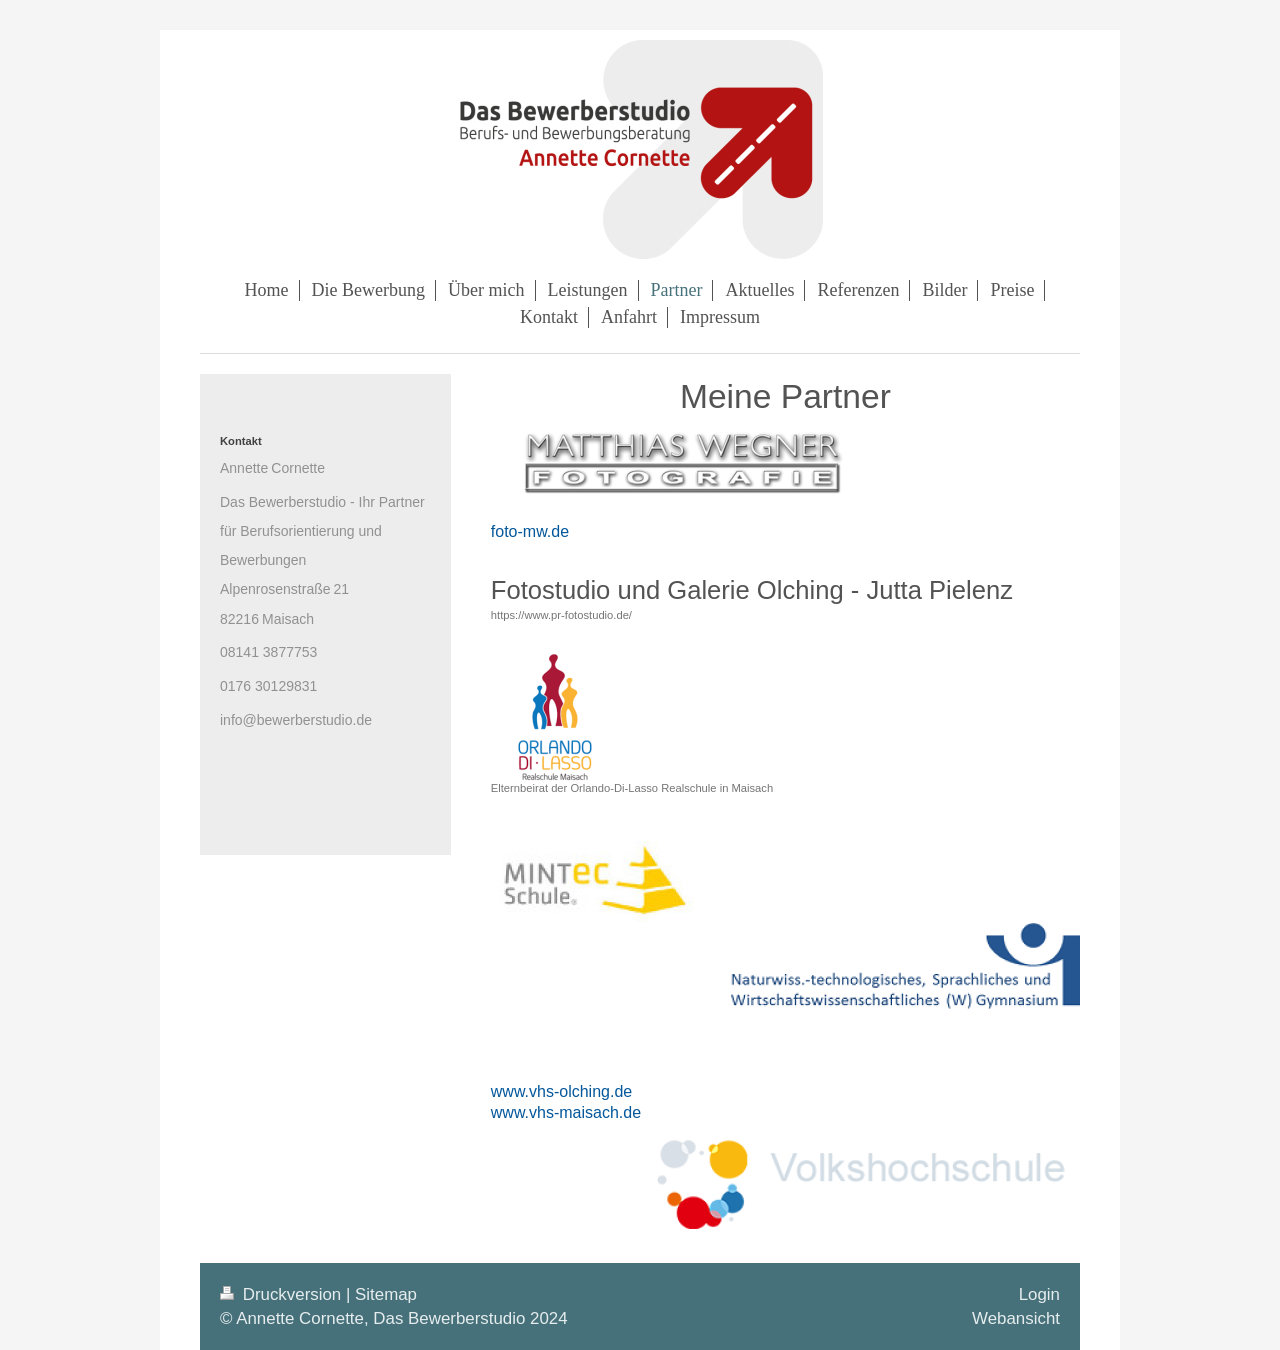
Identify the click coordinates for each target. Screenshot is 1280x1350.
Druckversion (283, 1294)
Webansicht (1016, 1318)
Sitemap (386, 1294)
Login (1039, 1294)
